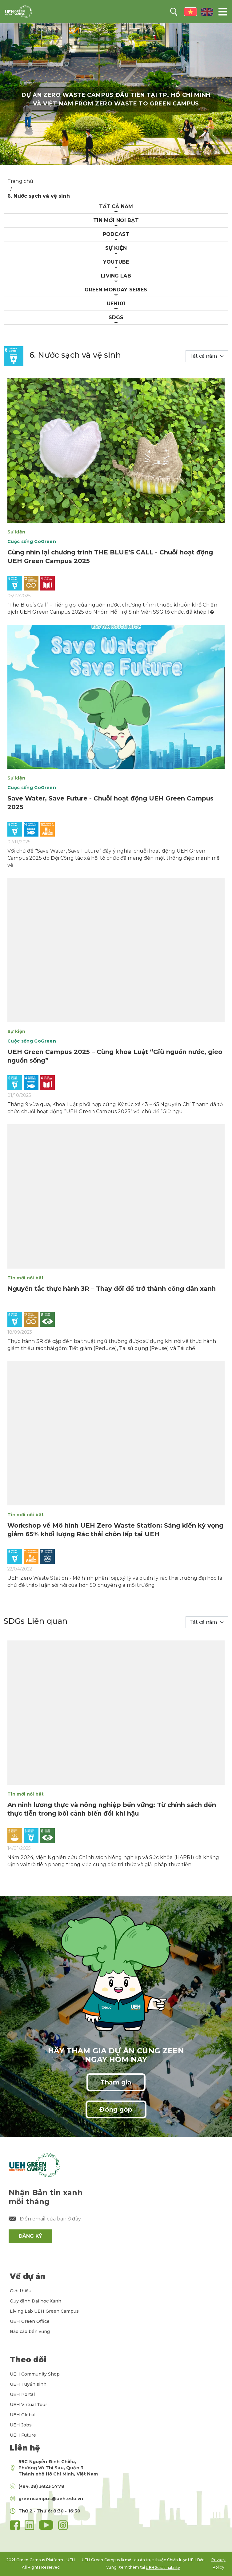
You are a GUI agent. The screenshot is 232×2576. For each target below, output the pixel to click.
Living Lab (116, 276)
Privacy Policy (218, 2563)
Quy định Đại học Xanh (35, 2301)
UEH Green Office (30, 2321)
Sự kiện (116, 248)
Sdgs (116, 317)
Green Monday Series (116, 290)
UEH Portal (22, 2394)
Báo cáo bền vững (30, 2331)
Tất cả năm (116, 206)
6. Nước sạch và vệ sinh (38, 196)
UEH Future (23, 2435)
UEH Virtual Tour (28, 2404)
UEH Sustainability (163, 2567)
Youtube (116, 262)
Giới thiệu (20, 2291)
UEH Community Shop (35, 2374)
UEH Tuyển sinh (28, 2384)
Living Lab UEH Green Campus (44, 2311)
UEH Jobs (21, 2425)
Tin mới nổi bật (115, 220)
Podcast (116, 234)
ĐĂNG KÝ (30, 2236)
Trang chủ (20, 181)
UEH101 (116, 304)
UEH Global (22, 2415)
